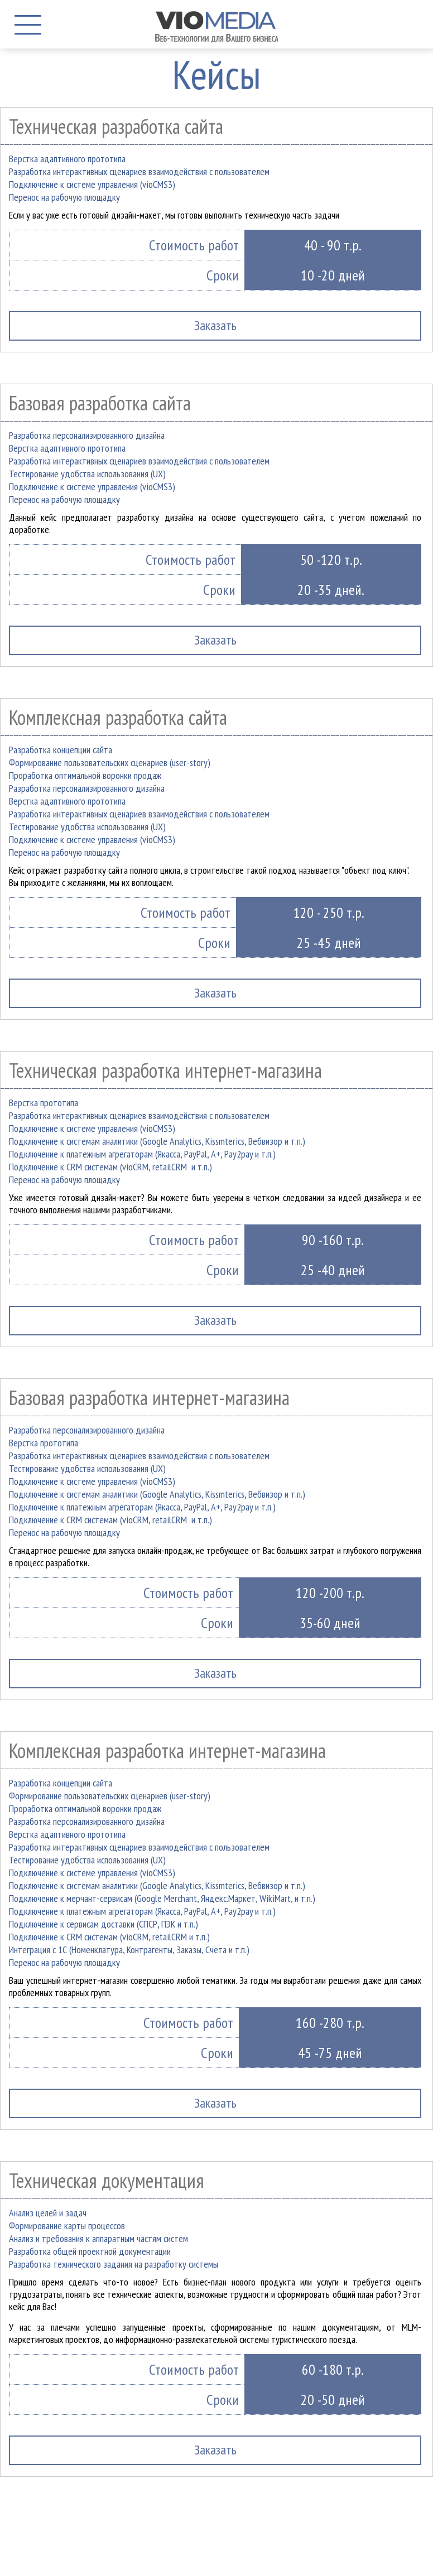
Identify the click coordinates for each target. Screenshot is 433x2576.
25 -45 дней (329, 942)
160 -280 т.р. (330, 2022)
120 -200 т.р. (330, 1593)
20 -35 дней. (330, 589)
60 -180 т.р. (333, 2369)
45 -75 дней (330, 2053)
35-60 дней (330, 1623)
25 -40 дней (333, 1270)
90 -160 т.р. (333, 1240)
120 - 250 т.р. (329, 912)
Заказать (215, 639)
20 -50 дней (333, 2399)
